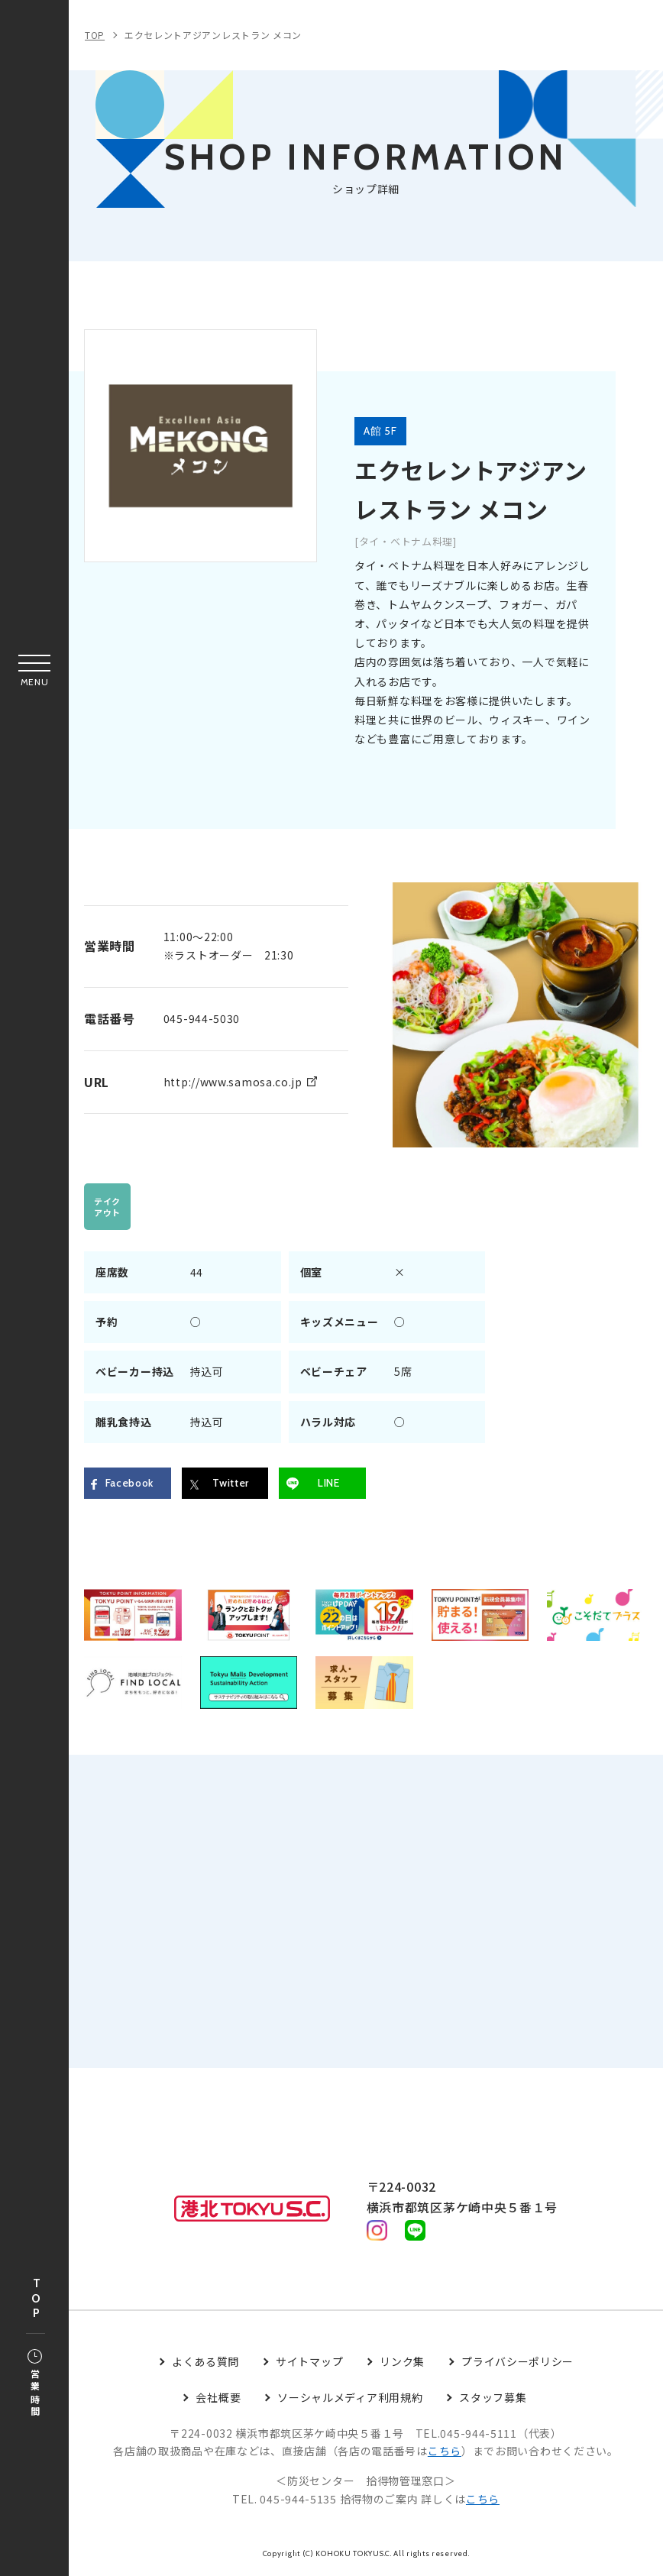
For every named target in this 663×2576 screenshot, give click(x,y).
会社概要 (218, 2398)
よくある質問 (205, 2363)
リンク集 (402, 2363)
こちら (444, 2452)
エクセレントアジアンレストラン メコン (213, 34)
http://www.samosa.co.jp (232, 1081)
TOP (36, 2299)
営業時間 (34, 2384)
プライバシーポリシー (517, 2363)
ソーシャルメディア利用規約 (349, 2398)
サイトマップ (309, 2363)
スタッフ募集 (492, 2398)
